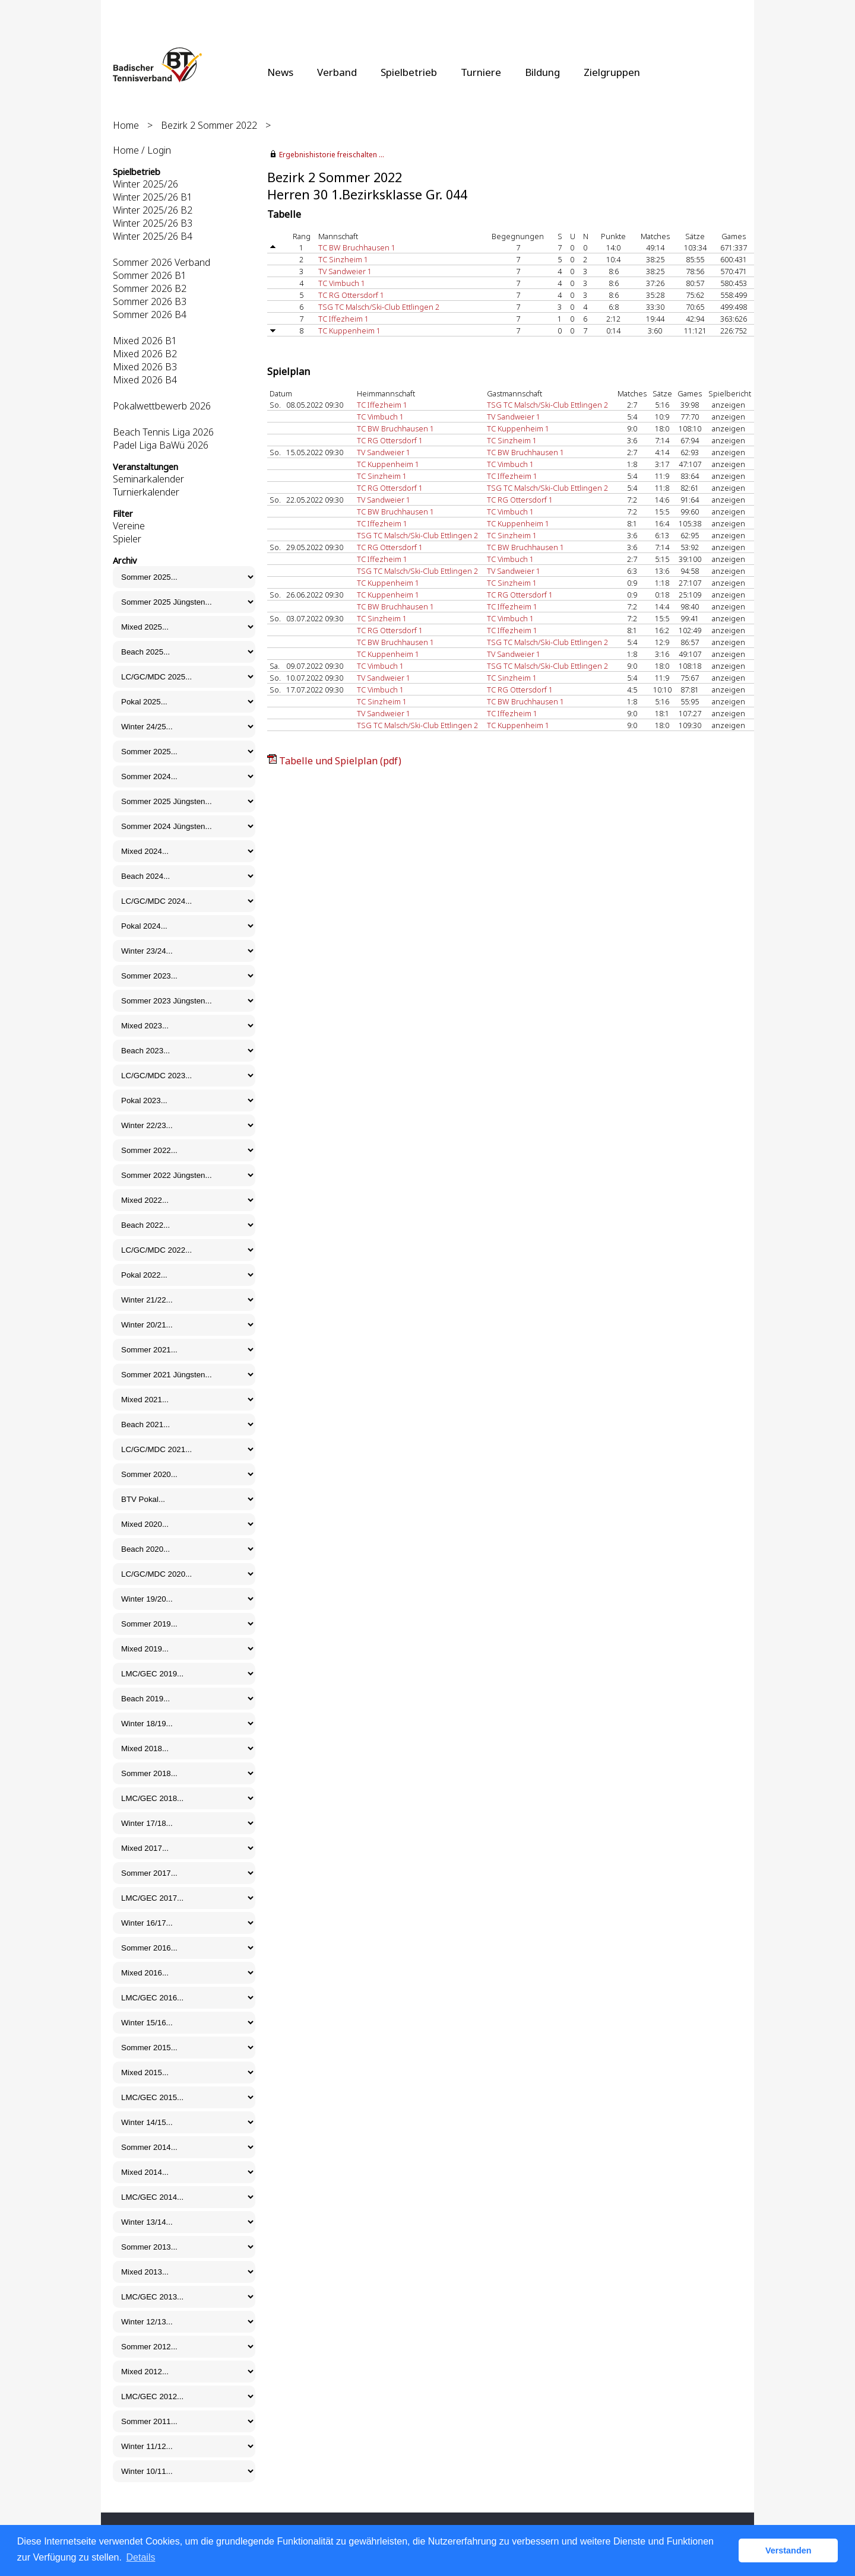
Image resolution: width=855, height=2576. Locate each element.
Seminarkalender (148, 478)
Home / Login (142, 150)
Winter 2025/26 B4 (152, 236)
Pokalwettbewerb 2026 (162, 405)
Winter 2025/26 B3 (152, 223)
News (280, 72)
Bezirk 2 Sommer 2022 (209, 125)
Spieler (127, 538)
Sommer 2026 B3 (149, 301)
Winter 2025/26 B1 (152, 197)
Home (126, 125)
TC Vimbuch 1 (341, 283)
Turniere (481, 72)
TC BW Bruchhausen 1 (356, 247)
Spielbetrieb (409, 72)
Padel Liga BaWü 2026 (160, 445)
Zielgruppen (612, 72)
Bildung (542, 72)
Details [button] (141, 2557)
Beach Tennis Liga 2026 (163, 432)
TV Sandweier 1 (345, 271)
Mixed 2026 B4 (145, 379)
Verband (337, 72)
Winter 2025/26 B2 (152, 210)
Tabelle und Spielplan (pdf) (340, 760)
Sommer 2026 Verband (161, 262)
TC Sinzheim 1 (343, 259)
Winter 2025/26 (145, 183)
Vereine (129, 525)
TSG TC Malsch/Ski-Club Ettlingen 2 (378, 306)
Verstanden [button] (788, 2550)
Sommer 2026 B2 (149, 288)
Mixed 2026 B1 (145, 340)
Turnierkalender (146, 491)
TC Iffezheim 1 (343, 318)
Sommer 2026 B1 (149, 275)
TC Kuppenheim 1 (349, 330)
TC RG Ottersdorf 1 (351, 295)
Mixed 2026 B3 (145, 366)
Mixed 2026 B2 (145, 353)
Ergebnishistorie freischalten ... (331, 155)
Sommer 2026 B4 (149, 314)
